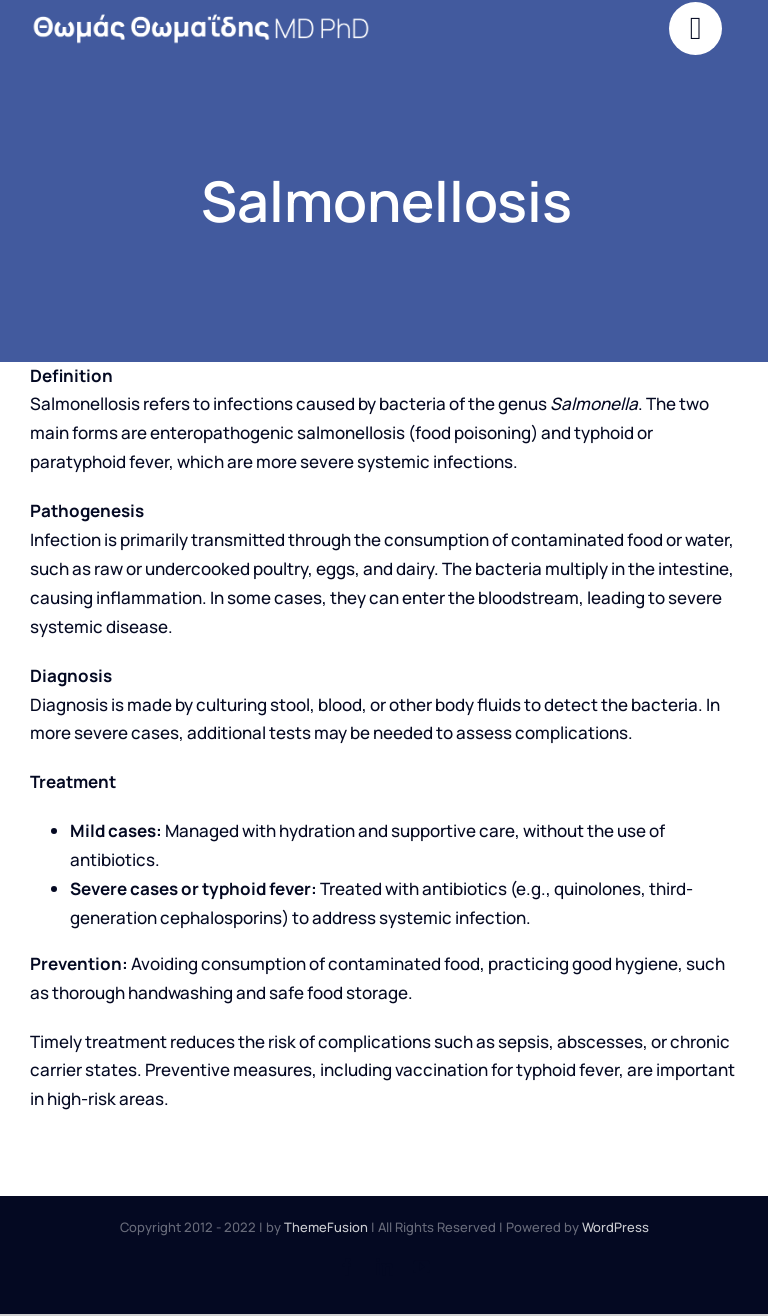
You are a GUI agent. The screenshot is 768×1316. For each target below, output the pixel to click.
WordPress (615, 1227)
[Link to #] (695, 28)
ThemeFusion (326, 1227)
